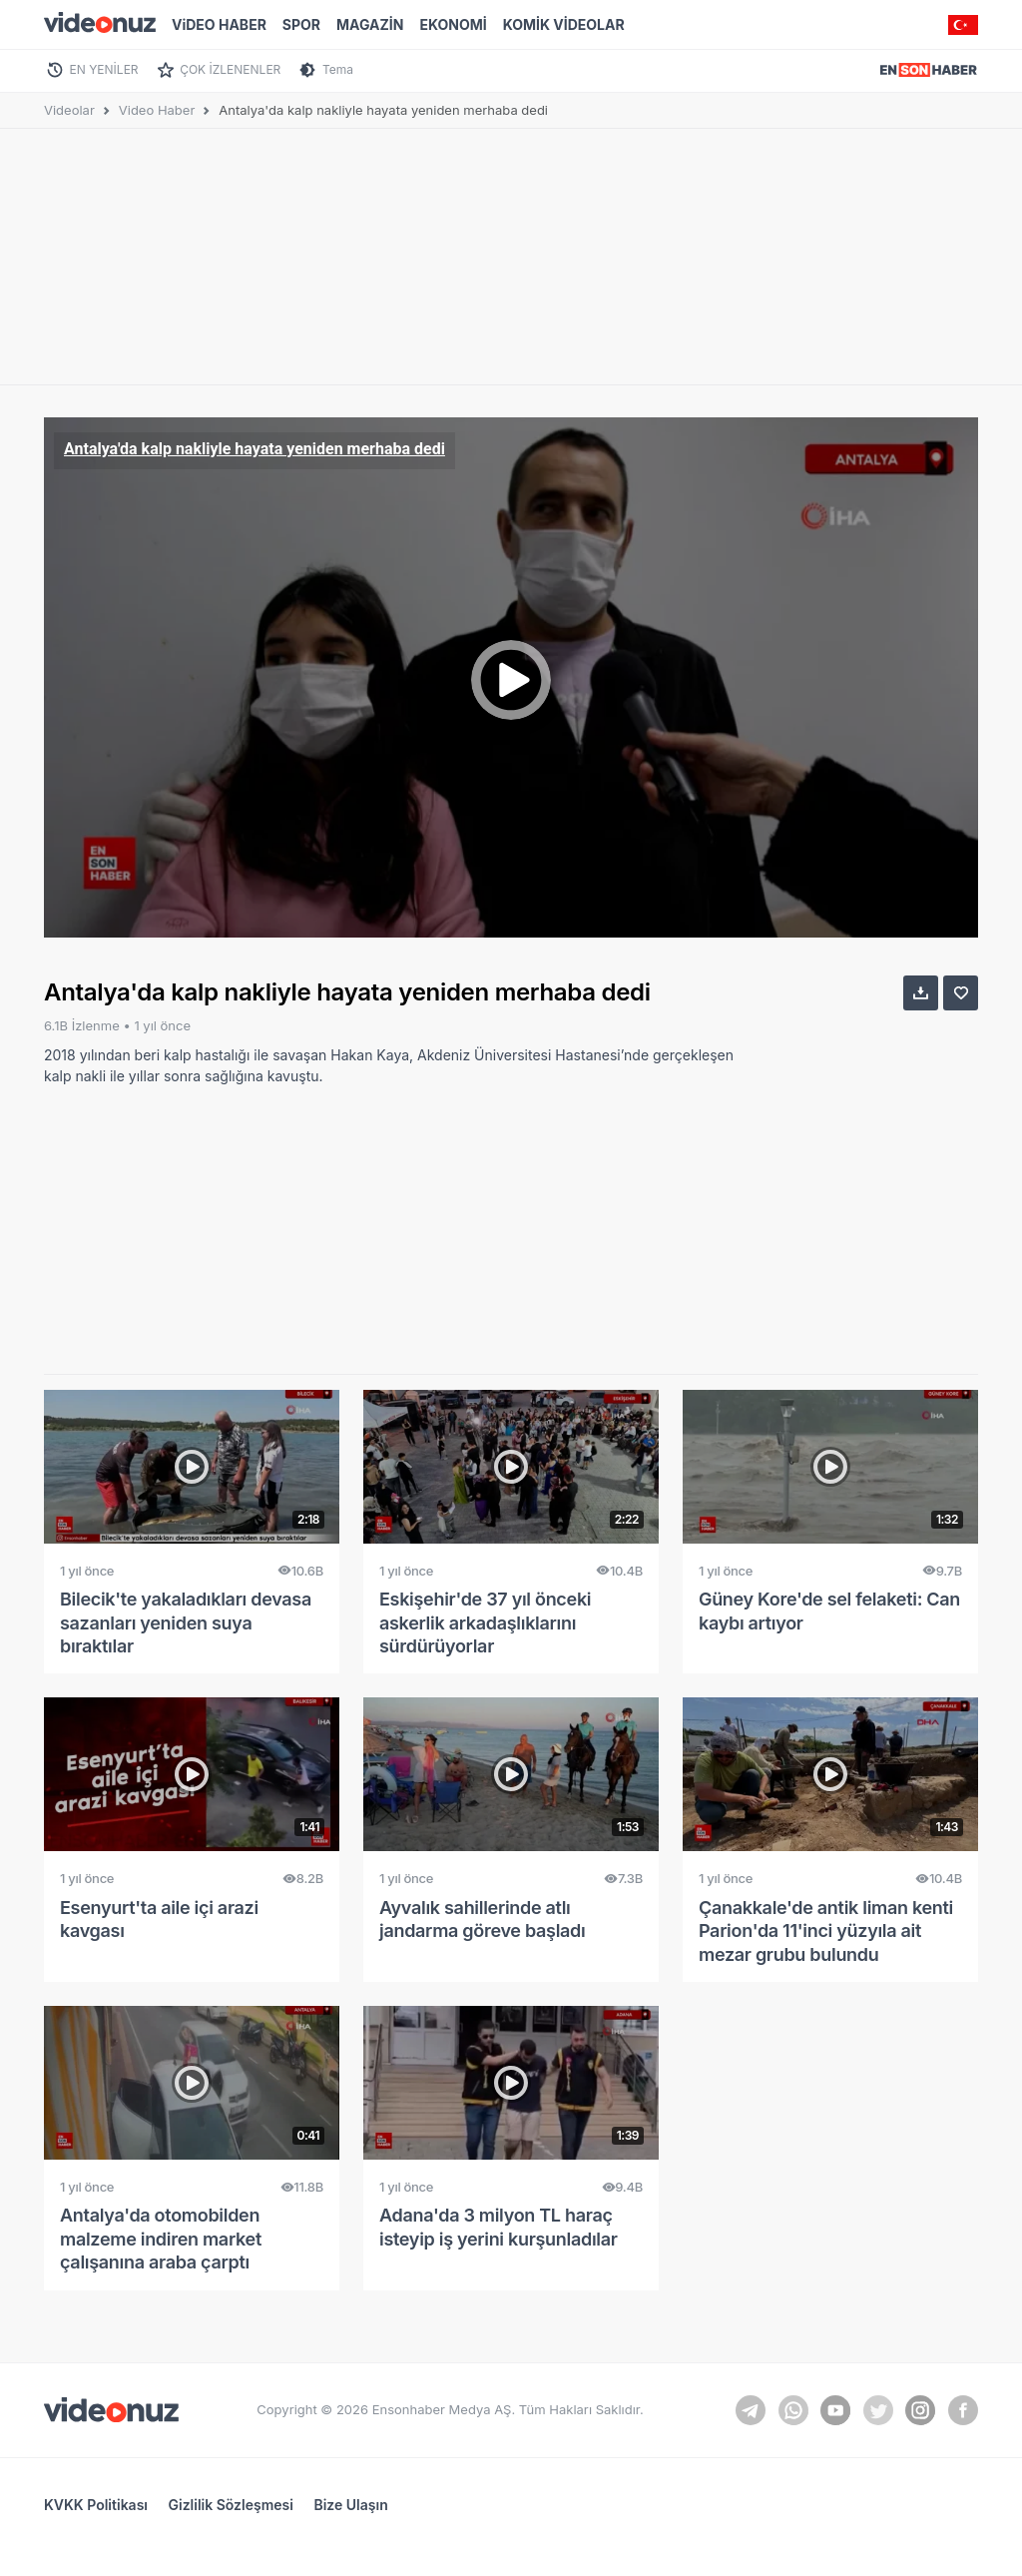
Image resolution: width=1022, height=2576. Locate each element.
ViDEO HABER (219, 24)
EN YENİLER (104, 69)
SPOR (301, 24)
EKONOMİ (452, 24)
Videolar (69, 110)
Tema (337, 69)
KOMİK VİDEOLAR (564, 24)
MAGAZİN (369, 24)
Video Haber (157, 110)
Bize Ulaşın (350, 2504)
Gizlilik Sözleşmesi (231, 2504)
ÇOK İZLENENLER (230, 69)
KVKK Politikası (96, 2504)
